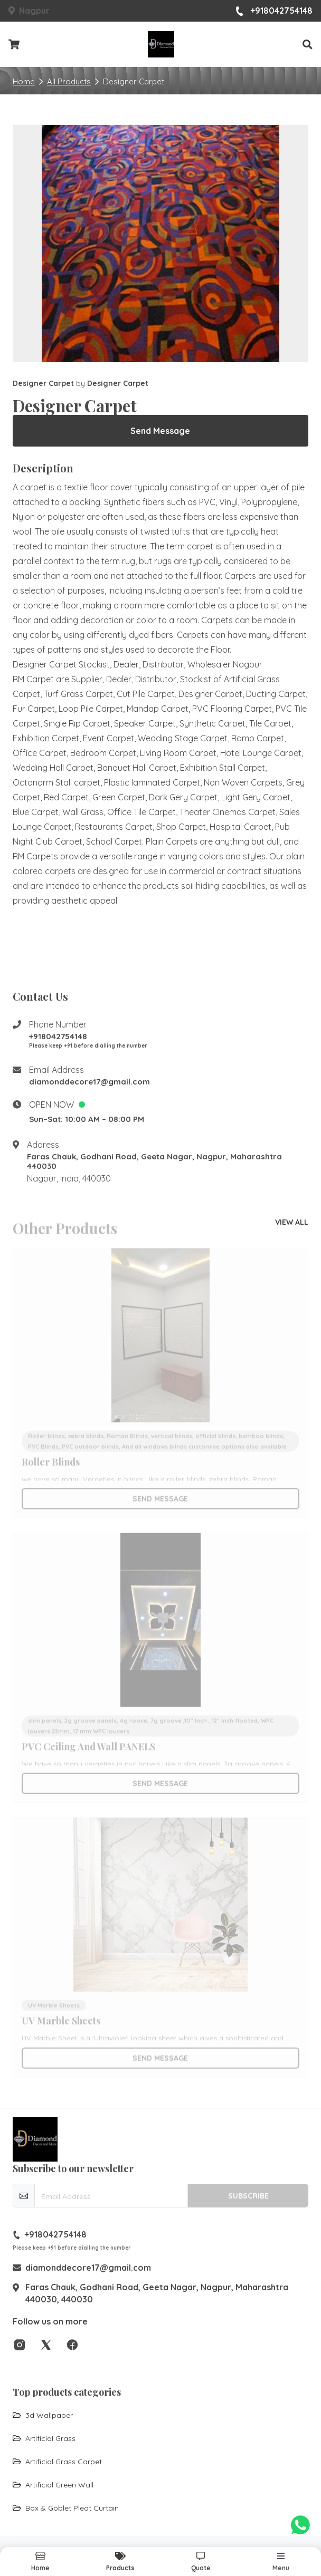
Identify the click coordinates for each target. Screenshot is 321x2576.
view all (291, 1222)
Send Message (160, 430)
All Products (69, 81)
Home (24, 81)
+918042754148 (274, 11)
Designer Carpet (44, 383)
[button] (308, 45)
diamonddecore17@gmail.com (89, 1082)
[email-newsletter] (111, 2195)
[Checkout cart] (14, 45)
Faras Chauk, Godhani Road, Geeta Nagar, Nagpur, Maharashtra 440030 (154, 1161)
